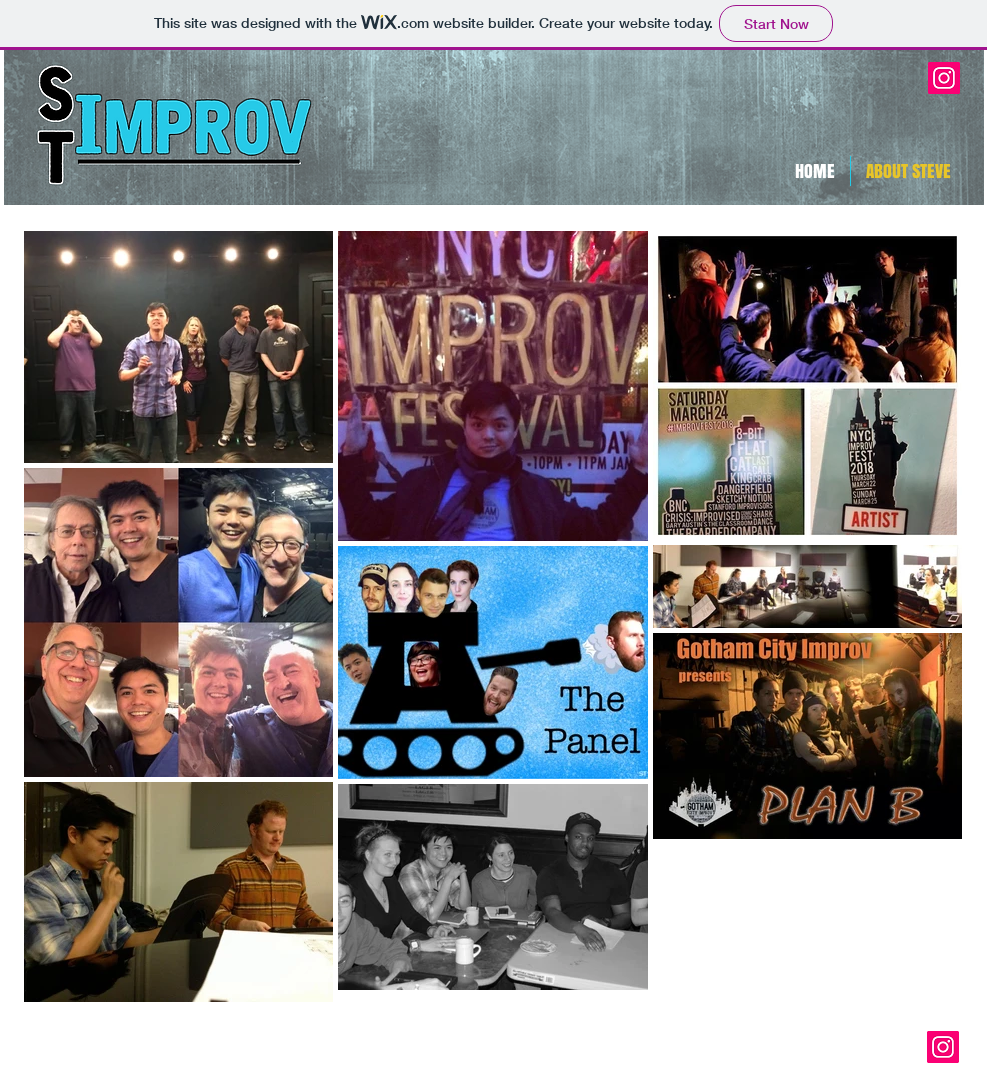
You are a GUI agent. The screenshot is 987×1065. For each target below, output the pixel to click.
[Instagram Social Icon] (944, 78)
